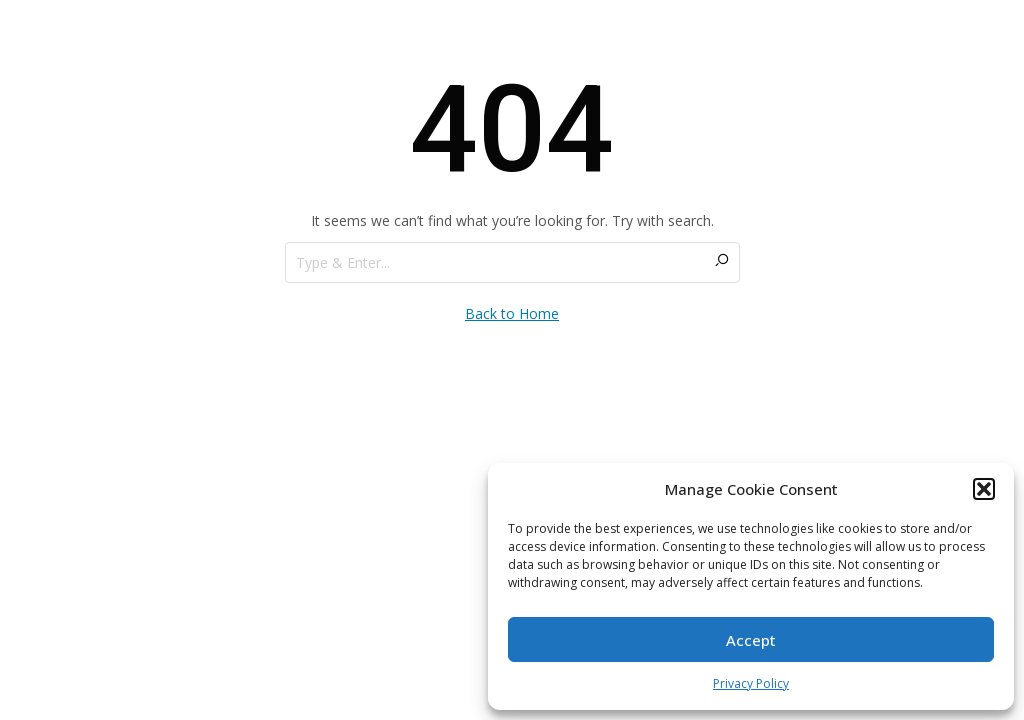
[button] (984, 489)
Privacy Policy (751, 683)
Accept (751, 640)
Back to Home (512, 313)
